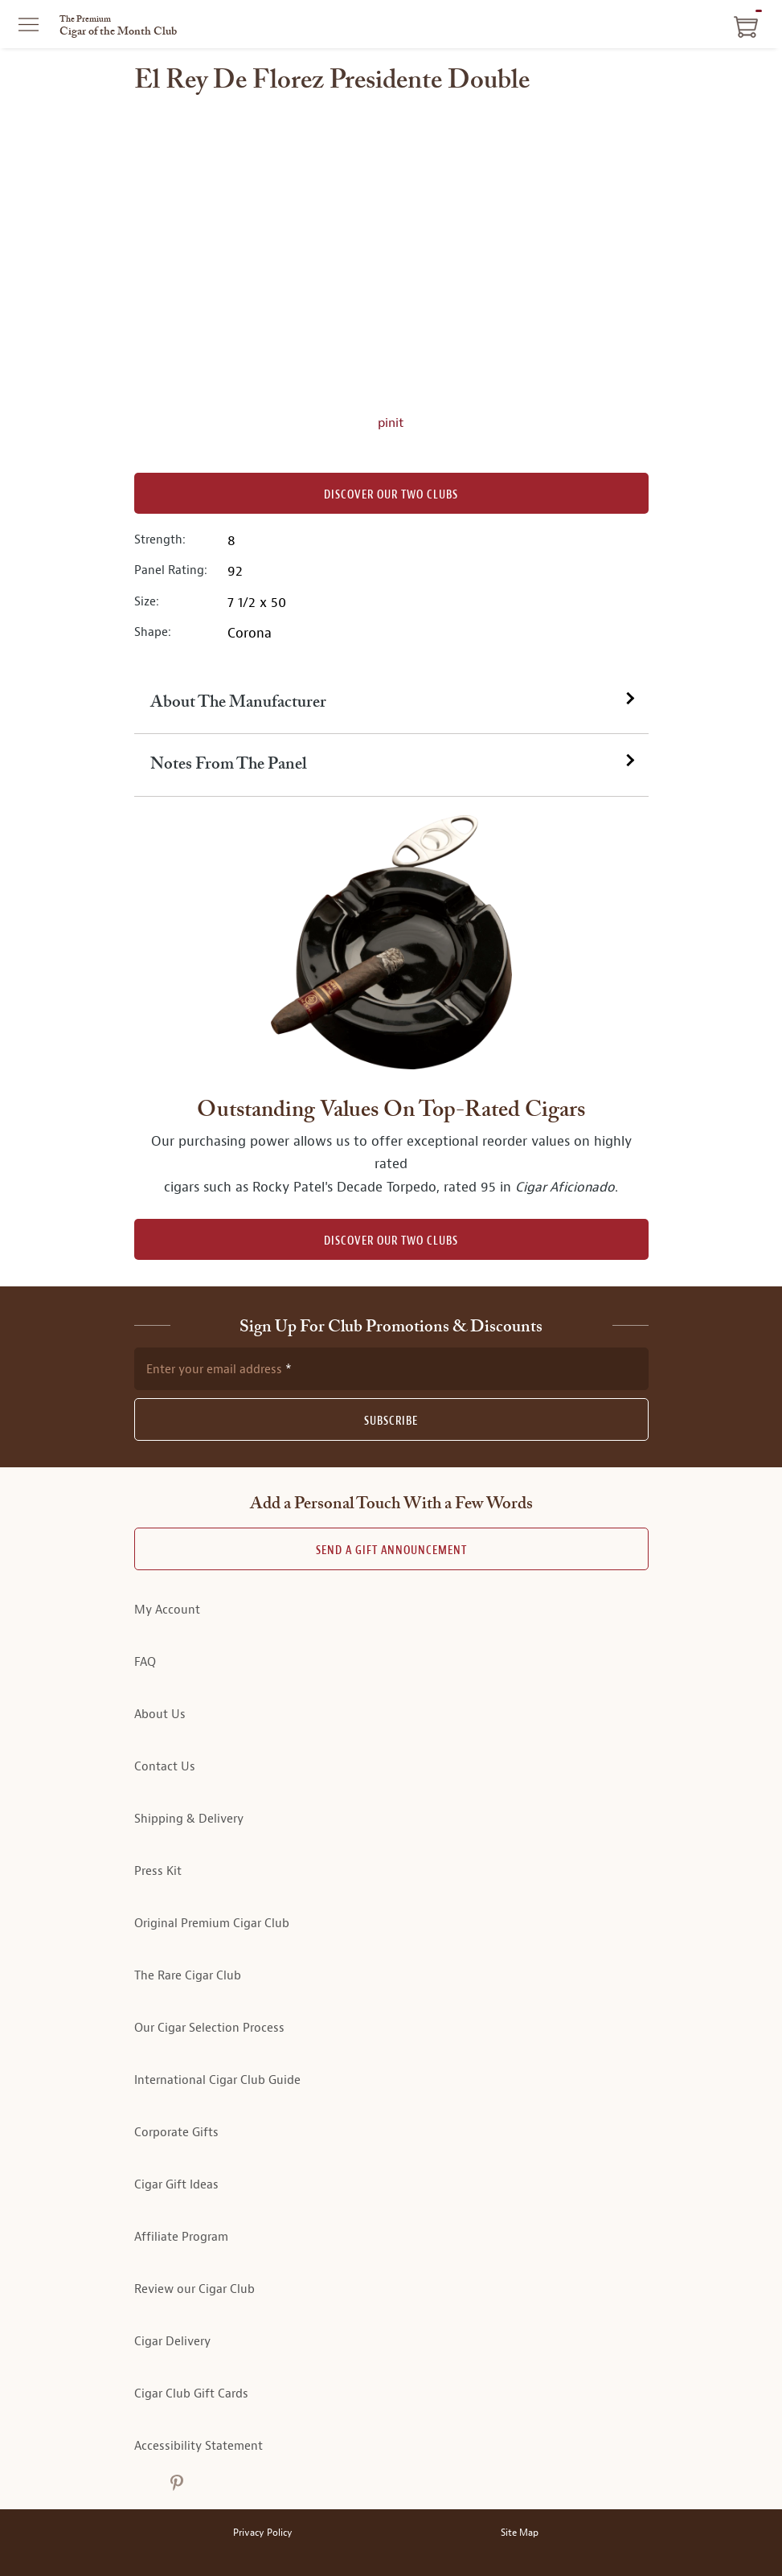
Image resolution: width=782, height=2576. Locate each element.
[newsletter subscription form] (391, 1368)
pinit (390, 423)
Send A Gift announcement (391, 1550)
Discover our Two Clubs (391, 495)
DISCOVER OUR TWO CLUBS (391, 1241)
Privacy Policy (263, 2533)
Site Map (519, 2533)
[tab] (391, 703)
